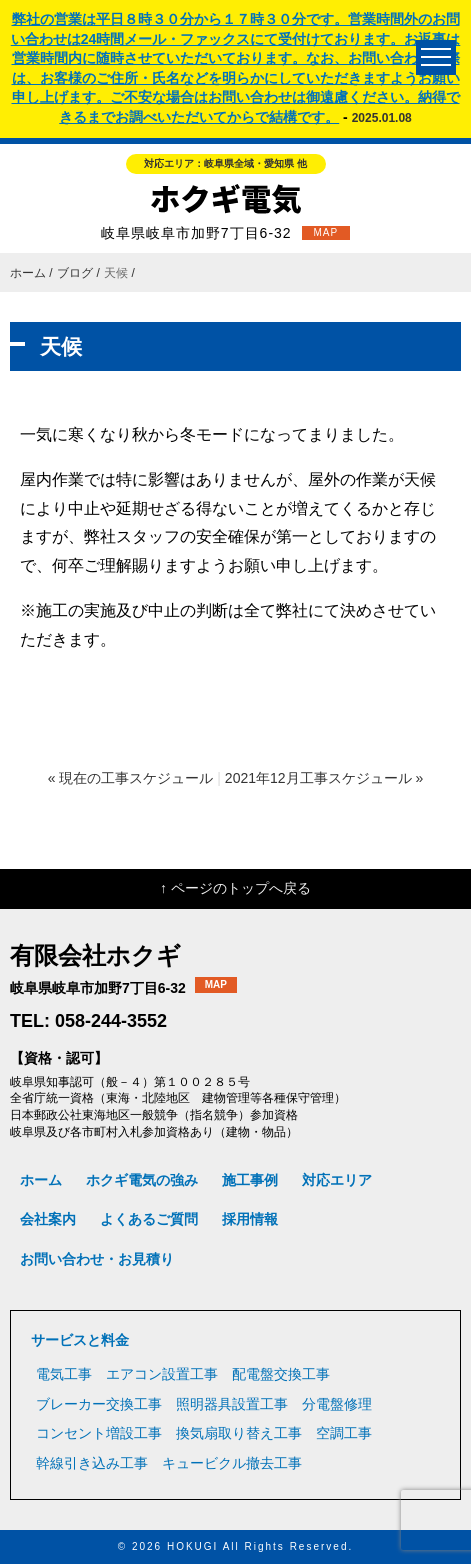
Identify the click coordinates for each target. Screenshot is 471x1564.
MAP (326, 232)
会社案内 (48, 1219)
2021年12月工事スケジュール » (324, 778)
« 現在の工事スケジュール (131, 778)
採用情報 (250, 1219)
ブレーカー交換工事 (99, 1404)
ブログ (75, 273)
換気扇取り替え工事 (239, 1433)
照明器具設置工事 (232, 1404)
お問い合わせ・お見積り (97, 1259)
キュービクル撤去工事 (232, 1463)
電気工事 (64, 1374)
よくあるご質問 (149, 1219)
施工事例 (250, 1180)
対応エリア (337, 1180)
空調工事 (344, 1433)
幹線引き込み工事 (92, 1463)
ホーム (28, 273)
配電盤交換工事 (281, 1374)
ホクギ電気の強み (142, 1180)
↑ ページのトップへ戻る (235, 888)
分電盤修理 (337, 1404)
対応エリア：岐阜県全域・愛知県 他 (225, 163)
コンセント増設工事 (99, 1433)
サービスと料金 (80, 1340)
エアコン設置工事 (162, 1374)
